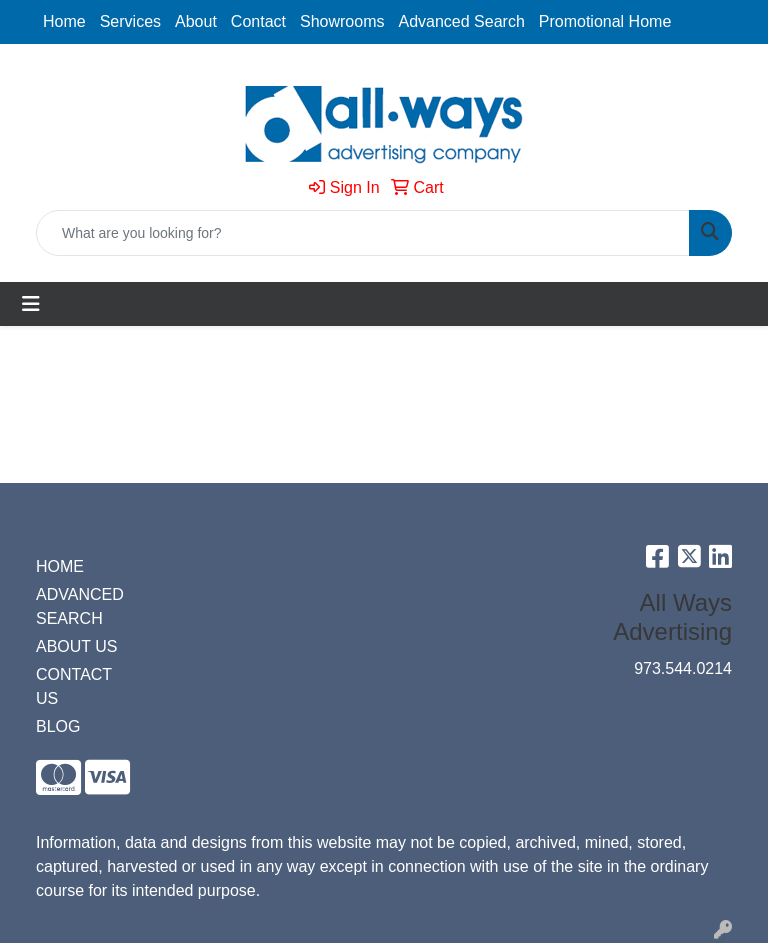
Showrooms (342, 21)
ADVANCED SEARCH (80, 606)
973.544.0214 (683, 668)
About (196, 21)
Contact (258, 21)
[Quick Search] (363, 233)
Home (64, 21)
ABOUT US (77, 646)
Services (130, 21)
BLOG (58, 726)
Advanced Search (461, 21)
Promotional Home (605, 21)
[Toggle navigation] (31, 304)
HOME (60, 566)
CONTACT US (74, 686)
